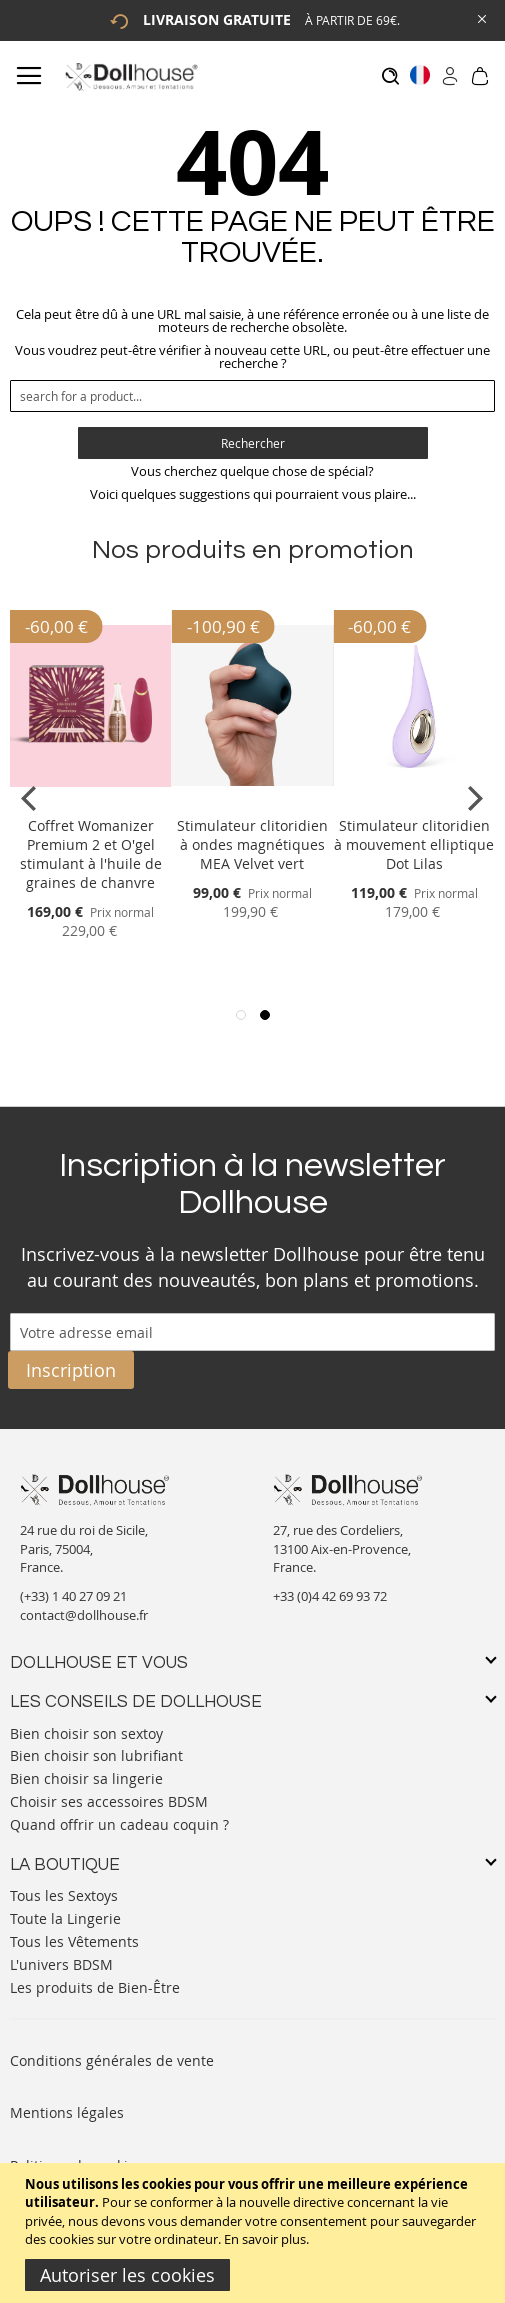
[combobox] (252, 396)
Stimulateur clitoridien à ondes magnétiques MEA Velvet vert (252, 844)
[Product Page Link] (91, 801)
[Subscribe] (71, 1370)
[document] (255, 2233)
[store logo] (130, 76)
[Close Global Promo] (480, 17)
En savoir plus (265, 2239)
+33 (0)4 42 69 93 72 (330, 1596)
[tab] (252, 1663)
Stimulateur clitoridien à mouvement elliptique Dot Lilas (414, 844)
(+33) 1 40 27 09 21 (73, 1596)
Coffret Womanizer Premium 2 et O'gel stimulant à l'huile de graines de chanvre (91, 854)
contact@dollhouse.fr (84, 1615)
